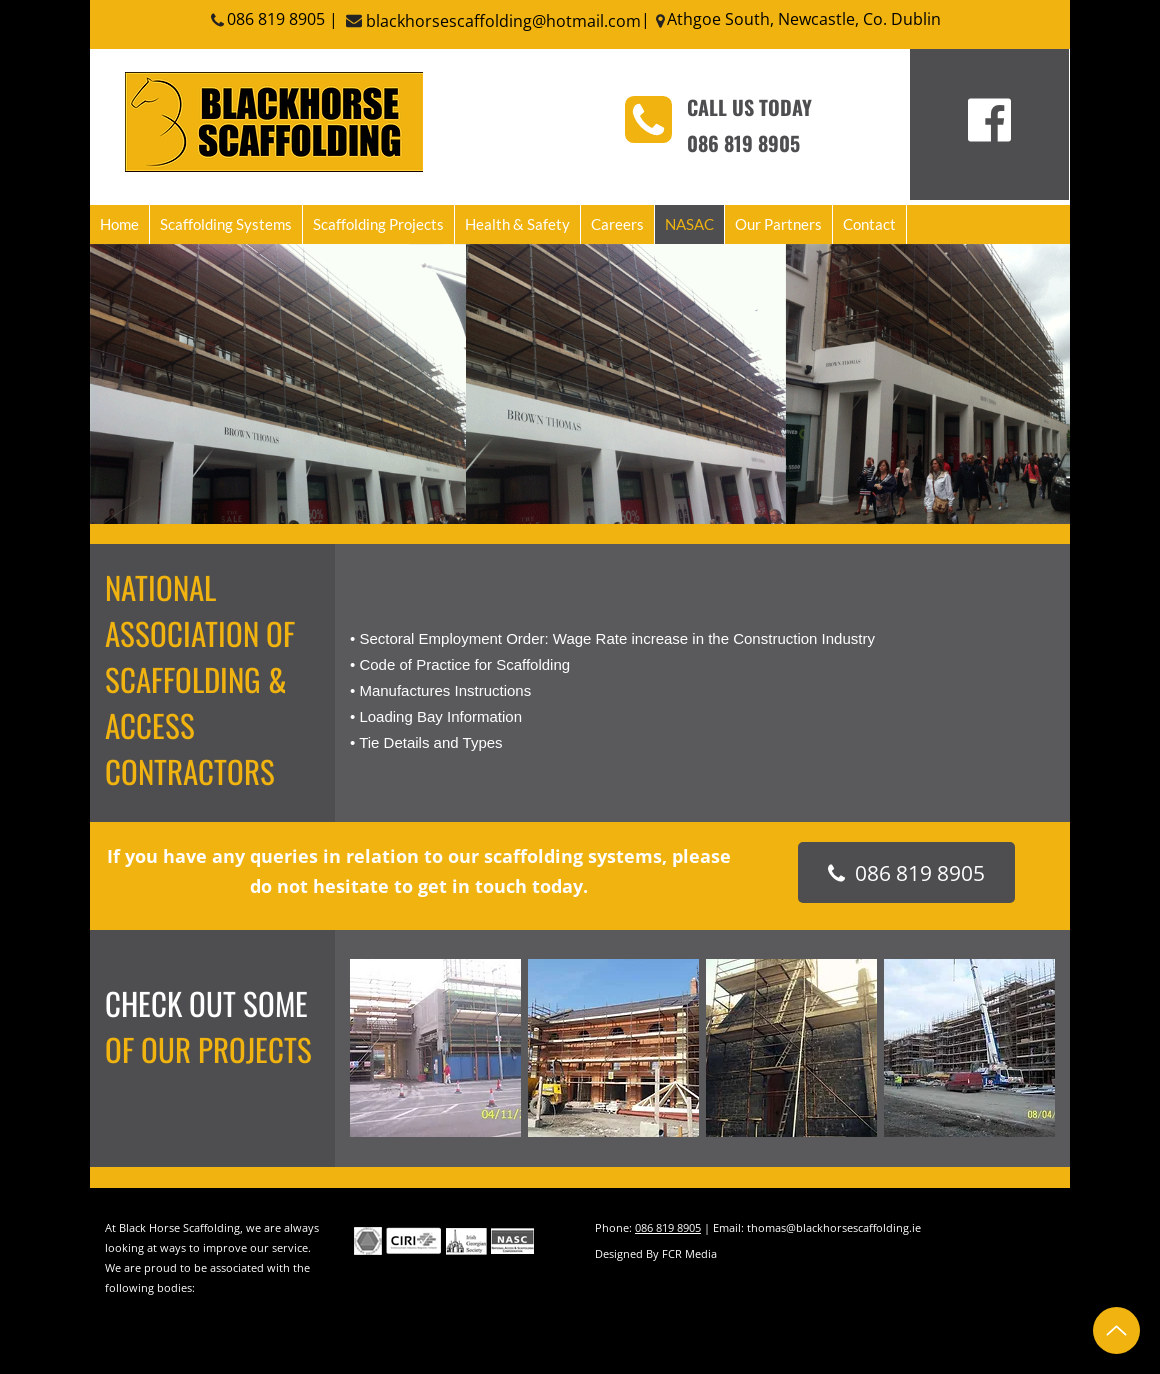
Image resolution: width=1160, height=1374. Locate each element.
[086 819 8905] (906, 872)
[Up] (1116, 1330)
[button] (435, 1048)
